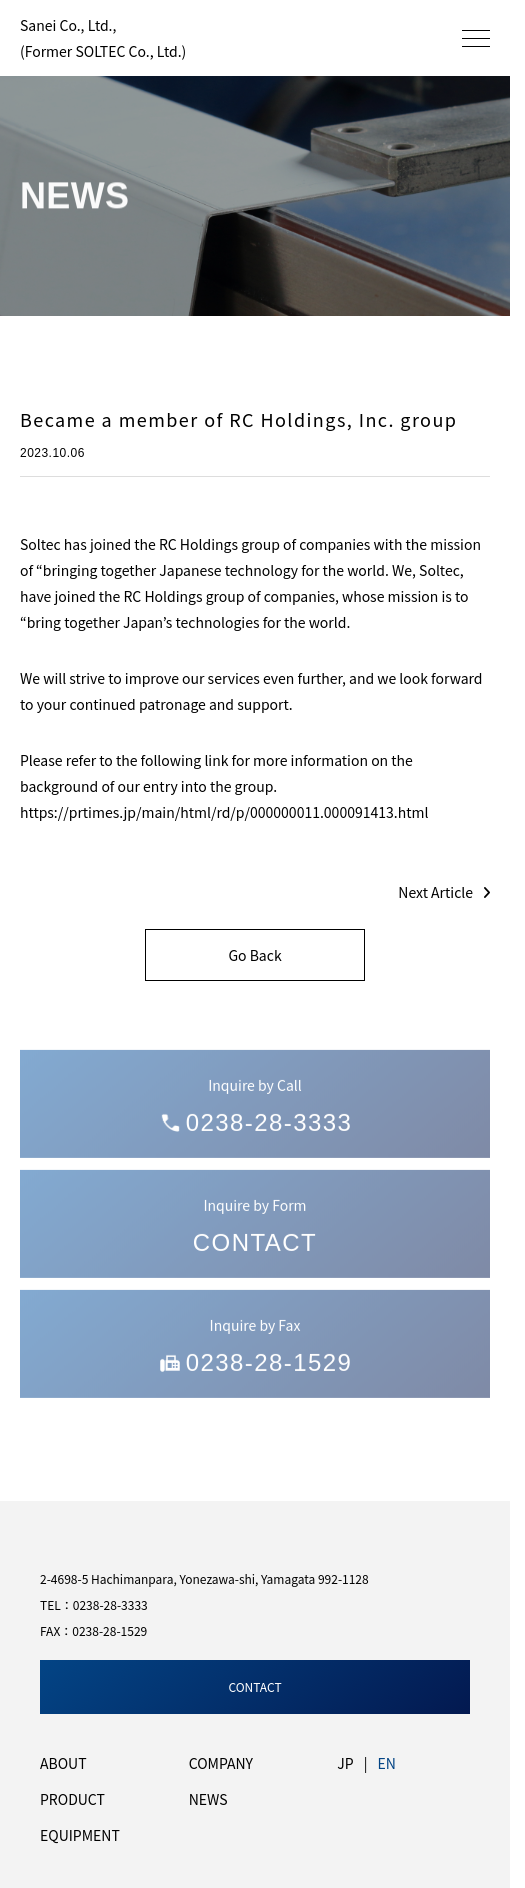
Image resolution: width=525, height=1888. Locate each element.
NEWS (208, 1799)
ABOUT (63, 1763)
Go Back (254, 955)
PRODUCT (72, 1799)
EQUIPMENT (80, 1835)
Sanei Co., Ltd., (103, 38)
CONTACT (254, 1686)
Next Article (444, 892)
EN (386, 1763)
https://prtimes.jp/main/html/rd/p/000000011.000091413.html (224, 812)
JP (345, 1763)
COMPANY (221, 1763)
